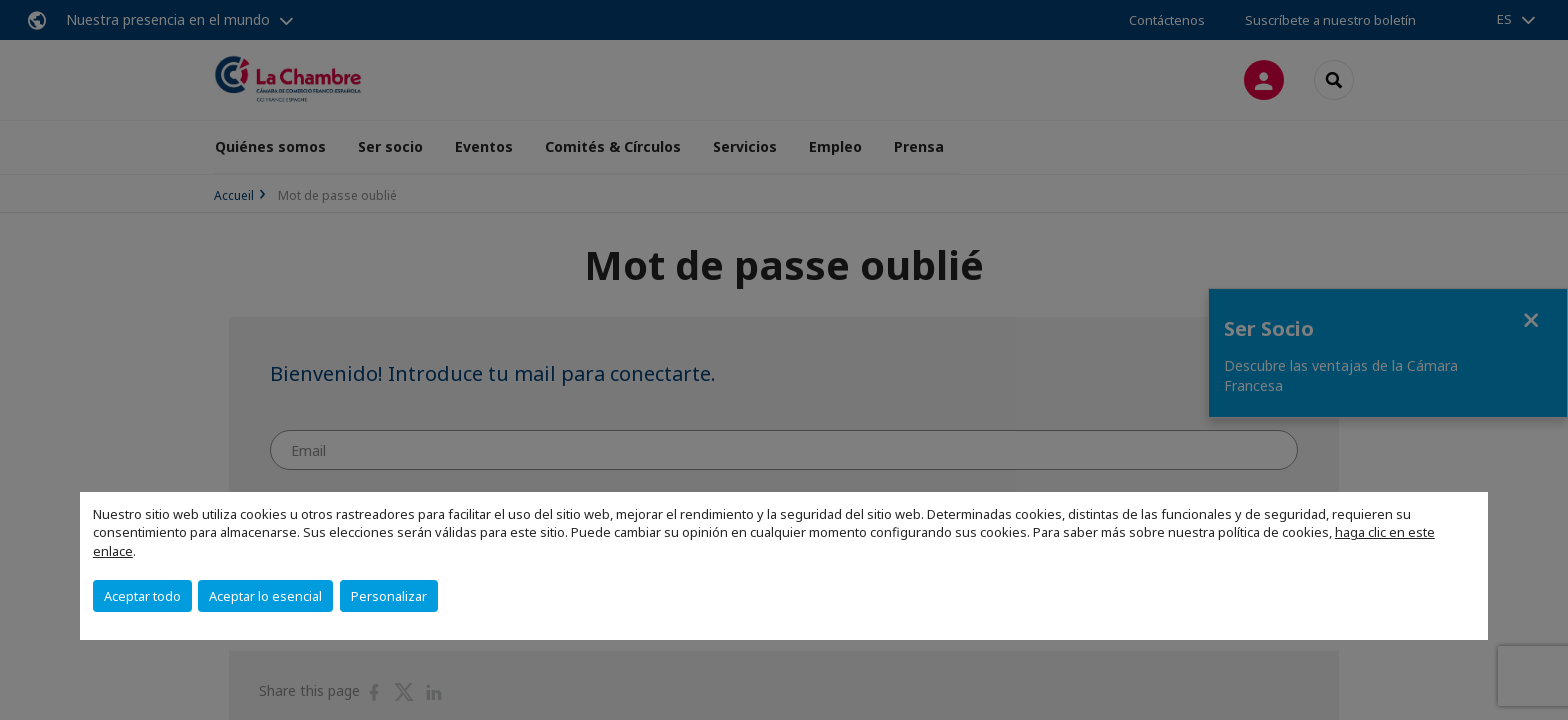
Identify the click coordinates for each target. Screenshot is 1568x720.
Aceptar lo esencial (265, 596)
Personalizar (389, 596)
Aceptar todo (142, 596)
